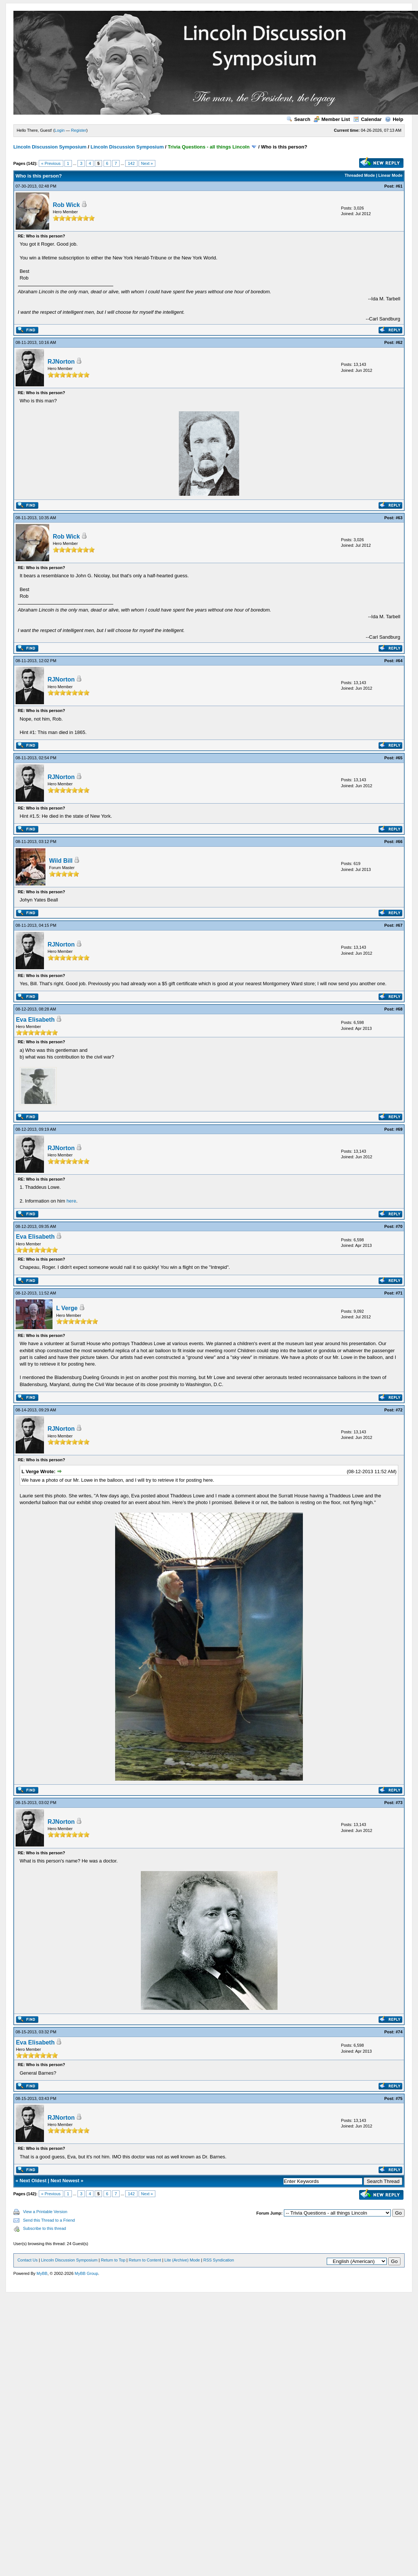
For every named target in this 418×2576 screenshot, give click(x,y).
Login (60, 130)
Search (298, 119)
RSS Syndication (218, 2260)
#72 (399, 1410)
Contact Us (28, 2260)
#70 (399, 1226)
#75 (399, 2098)
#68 (399, 1009)
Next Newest (65, 2180)
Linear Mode (391, 175)
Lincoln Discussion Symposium (49, 147)
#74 (399, 2032)
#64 (399, 660)
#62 (399, 342)
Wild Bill (61, 861)
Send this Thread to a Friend (49, 2220)
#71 (399, 1293)
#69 (399, 1129)
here (71, 1201)
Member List (332, 119)
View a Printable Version (45, 2211)
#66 (399, 841)
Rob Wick (66, 205)
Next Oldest (33, 2180)
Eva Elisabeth (35, 1019)
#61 (399, 186)
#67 (399, 925)
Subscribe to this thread (44, 2228)
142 (131, 163)
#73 (399, 1802)
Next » (147, 163)
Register (78, 130)
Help (394, 119)
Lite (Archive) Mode (182, 2260)
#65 (399, 758)
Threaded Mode (360, 175)
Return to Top (113, 2260)
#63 (399, 517)
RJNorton (61, 361)
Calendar (367, 119)
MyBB (42, 2273)
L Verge (67, 1308)
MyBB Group (86, 2273)
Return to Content (145, 2260)
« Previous (51, 163)
